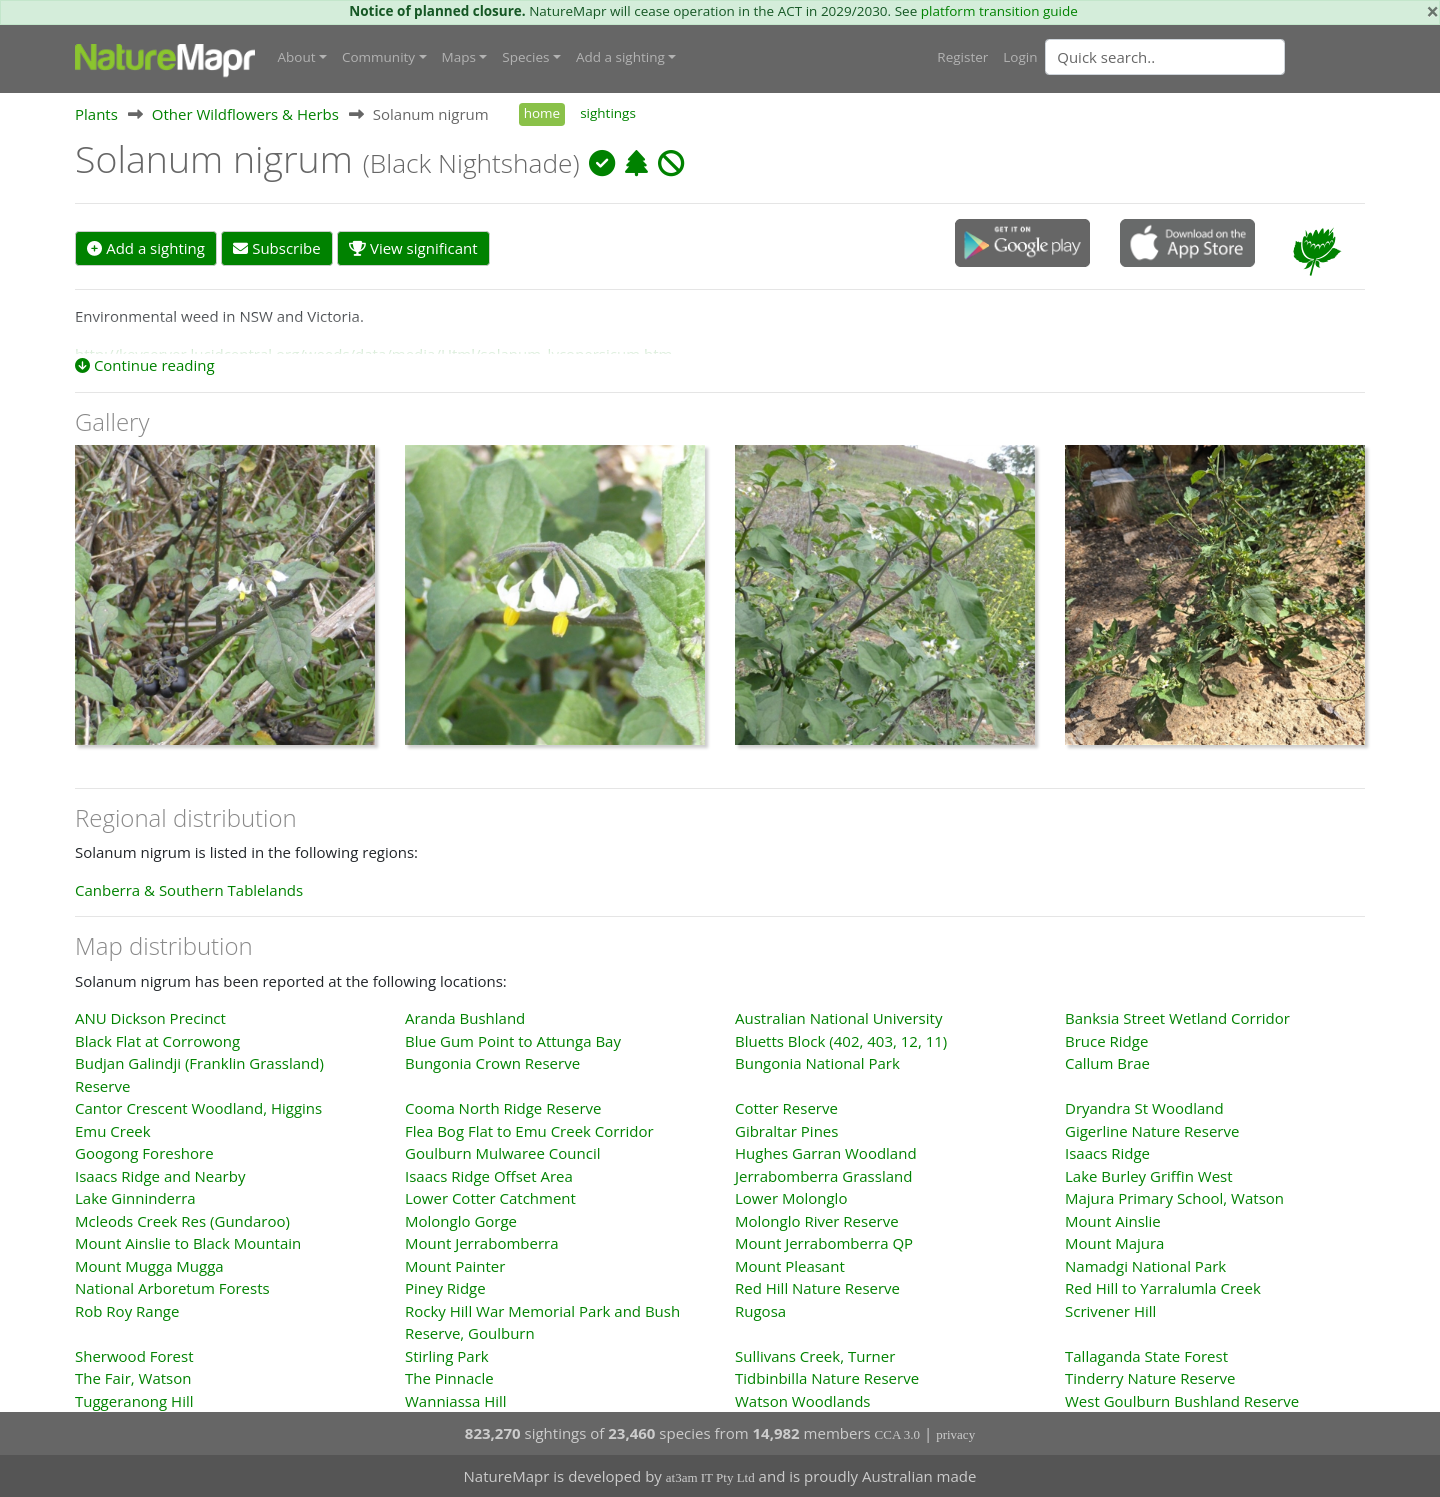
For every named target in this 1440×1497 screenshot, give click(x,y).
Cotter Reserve (786, 1108)
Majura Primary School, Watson (1174, 1198)
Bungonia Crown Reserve (492, 1063)
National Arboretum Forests (172, 1288)
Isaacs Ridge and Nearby (160, 1175)
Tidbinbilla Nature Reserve (827, 1378)
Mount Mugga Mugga (149, 1265)
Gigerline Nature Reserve (1152, 1130)
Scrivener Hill (1110, 1310)
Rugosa (760, 1310)
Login (1020, 57)
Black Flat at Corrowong (157, 1040)
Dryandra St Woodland (1144, 1108)
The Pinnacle (449, 1378)
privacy (955, 1434)
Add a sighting (146, 248)
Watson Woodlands (803, 1400)
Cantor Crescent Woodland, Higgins (198, 1108)
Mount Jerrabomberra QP (824, 1243)
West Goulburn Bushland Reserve (1182, 1400)
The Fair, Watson (133, 1378)
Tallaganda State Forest (1146, 1355)
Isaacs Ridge (1107, 1153)
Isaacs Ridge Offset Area (489, 1175)
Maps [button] (459, 57)
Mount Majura (1114, 1243)
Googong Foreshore (144, 1153)
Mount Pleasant (790, 1265)
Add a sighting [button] (620, 57)
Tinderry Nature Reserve (1150, 1378)
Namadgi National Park (1145, 1265)
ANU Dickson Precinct (150, 1018)
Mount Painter (455, 1265)
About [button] (297, 57)
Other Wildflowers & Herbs (245, 114)
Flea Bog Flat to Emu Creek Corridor (529, 1130)
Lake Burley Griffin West (1149, 1175)
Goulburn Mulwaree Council (502, 1153)
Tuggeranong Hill (134, 1400)
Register (962, 57)
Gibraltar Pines (786, 1130)
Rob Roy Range (127, 1310)
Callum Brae (1107, 1063)
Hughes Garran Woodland (826, 1153)
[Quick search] (1165, 57)
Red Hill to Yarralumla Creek (1163, 1288)
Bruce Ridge (1106, 1040)
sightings (608, 113)
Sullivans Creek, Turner (815, 1355)
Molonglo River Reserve (817, 1220)
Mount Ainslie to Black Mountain (188, 1243)
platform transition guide (999, 11)
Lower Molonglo (791, 1198)
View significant (413, 248)
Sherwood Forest (134, 1355)
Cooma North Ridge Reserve (503, 1108)
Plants (96, 114)
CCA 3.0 (898, 1434)
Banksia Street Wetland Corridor (1177, 1018)
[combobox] (1205, 57)
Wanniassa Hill (456, 1400)
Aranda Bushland (465, 1018)
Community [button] (378, 57)
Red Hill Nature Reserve (817, 1288)
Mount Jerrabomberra (482, 1243)
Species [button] (525, 57)
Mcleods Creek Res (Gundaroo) (182, 1220)
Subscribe (276, 248)
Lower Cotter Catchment (490, 1198)
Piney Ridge (445, 1288)
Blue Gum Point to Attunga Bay (513, 1040)
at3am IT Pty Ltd (710, 1477)
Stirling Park (447, 1355)
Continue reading (145, 365)
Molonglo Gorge (461, 1220)
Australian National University (838, 1018)
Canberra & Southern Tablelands (189, 889)
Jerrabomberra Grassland (823, 1175)
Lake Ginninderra (135, 1198)
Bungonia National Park (817, 1063)
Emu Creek (113, 1130)
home (542, 113)
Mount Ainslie (1113, 1220)
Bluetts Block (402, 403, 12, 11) (841, 1040)
